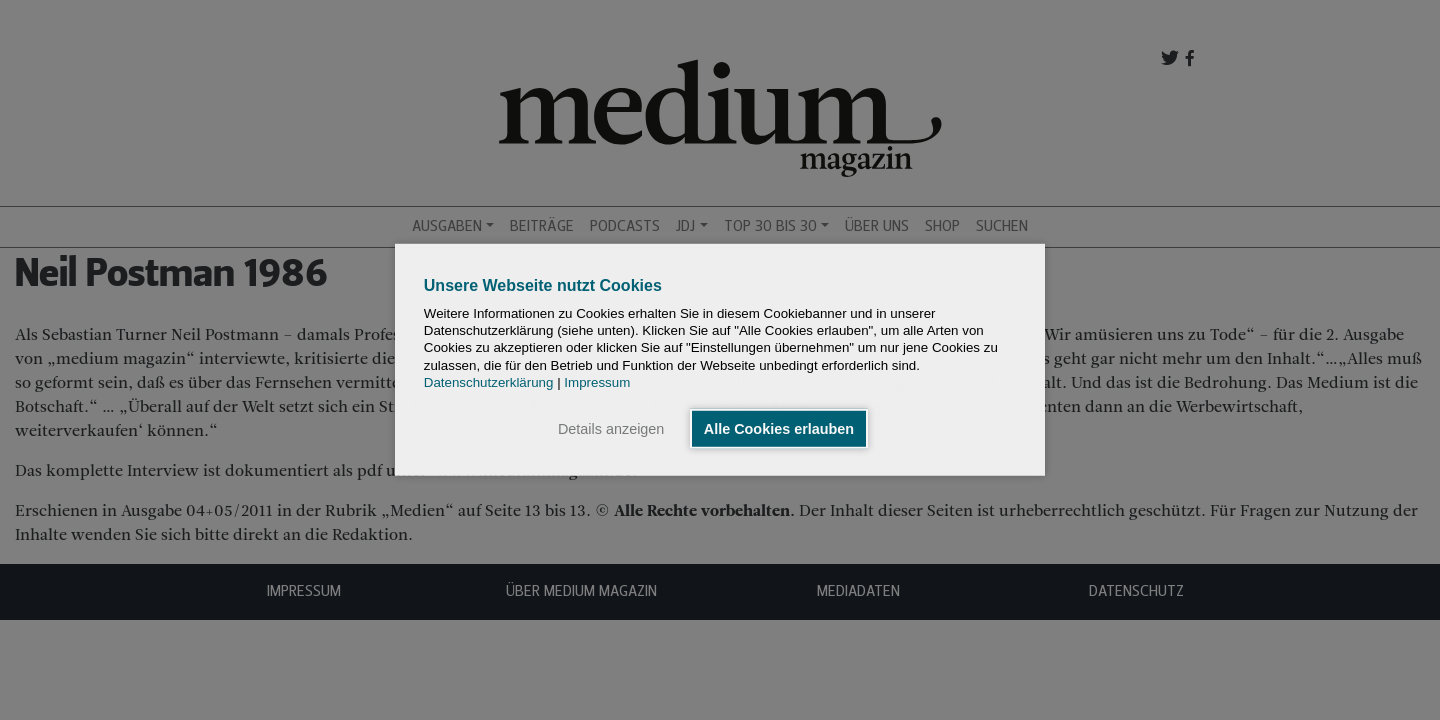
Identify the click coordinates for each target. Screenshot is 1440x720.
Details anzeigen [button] (611, 429)
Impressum (597, 382)
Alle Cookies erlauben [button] (779, 429)
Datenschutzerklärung (489, 382)
